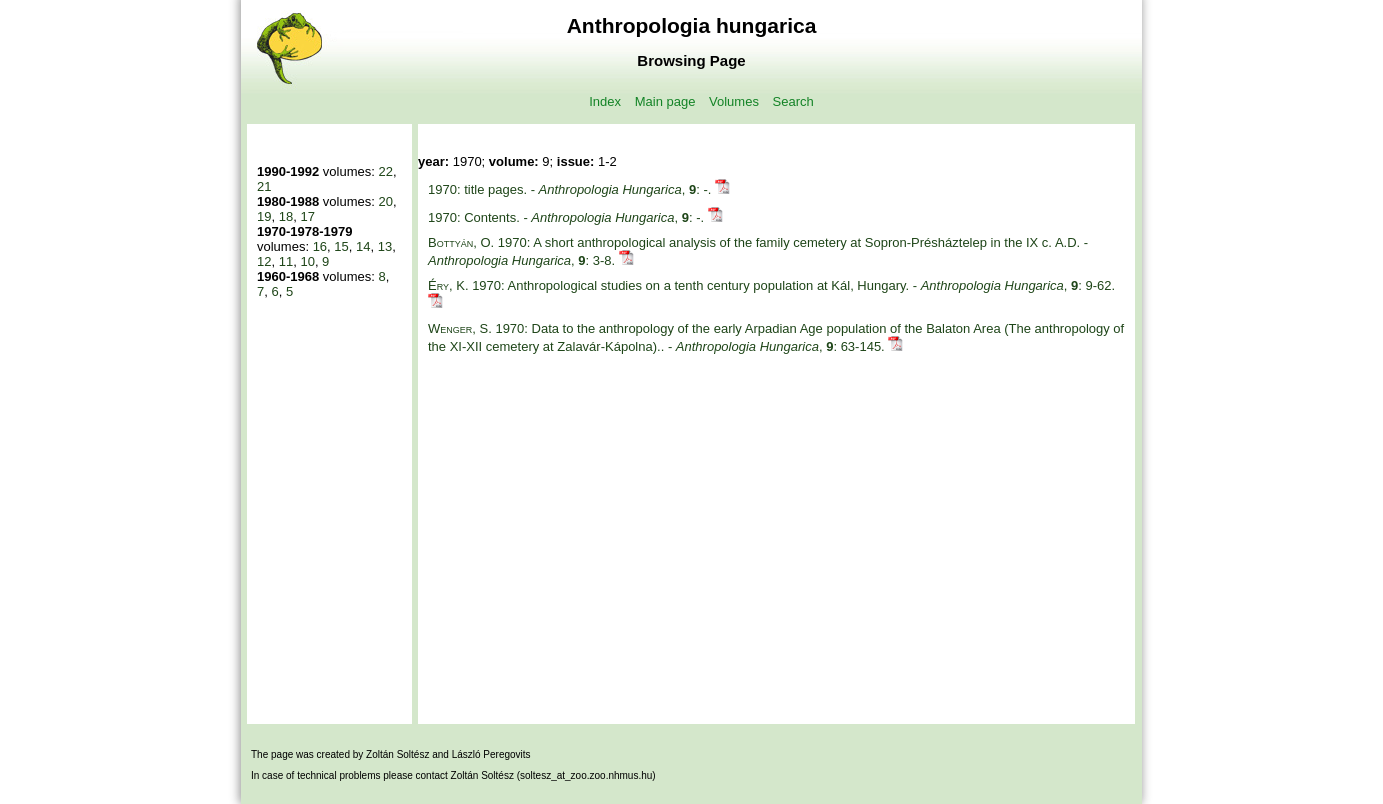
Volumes (734, 101)
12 (264, 261)
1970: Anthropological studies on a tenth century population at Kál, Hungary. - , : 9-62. (771, 285)
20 (385, 201)
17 (307, 216)
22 (385, 171)
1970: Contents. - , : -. (568, 217)
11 (286, 261)
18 (286, 216)
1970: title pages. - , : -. (571, 189)
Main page (665, 101)
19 (264, 216)
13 (385, 246)
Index (605, 101)
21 (264, 186)
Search (793, 101)
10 (307, 261)
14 (363, 246)
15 (341, 246)
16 (320, 246)
